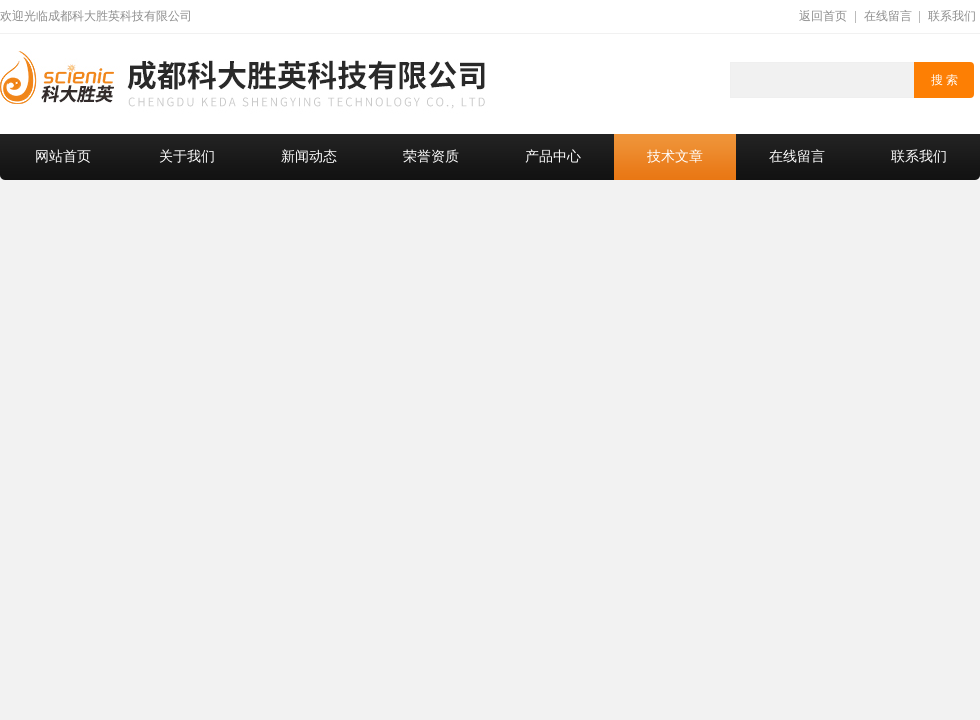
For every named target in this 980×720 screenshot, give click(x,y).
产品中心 (553, 156)
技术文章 (675, 156)
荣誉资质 (431, 156)
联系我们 (952, 16)
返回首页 (823, 16)
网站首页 (63, 156)
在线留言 (888, 16)
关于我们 (187, 156)
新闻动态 (309, 156)
